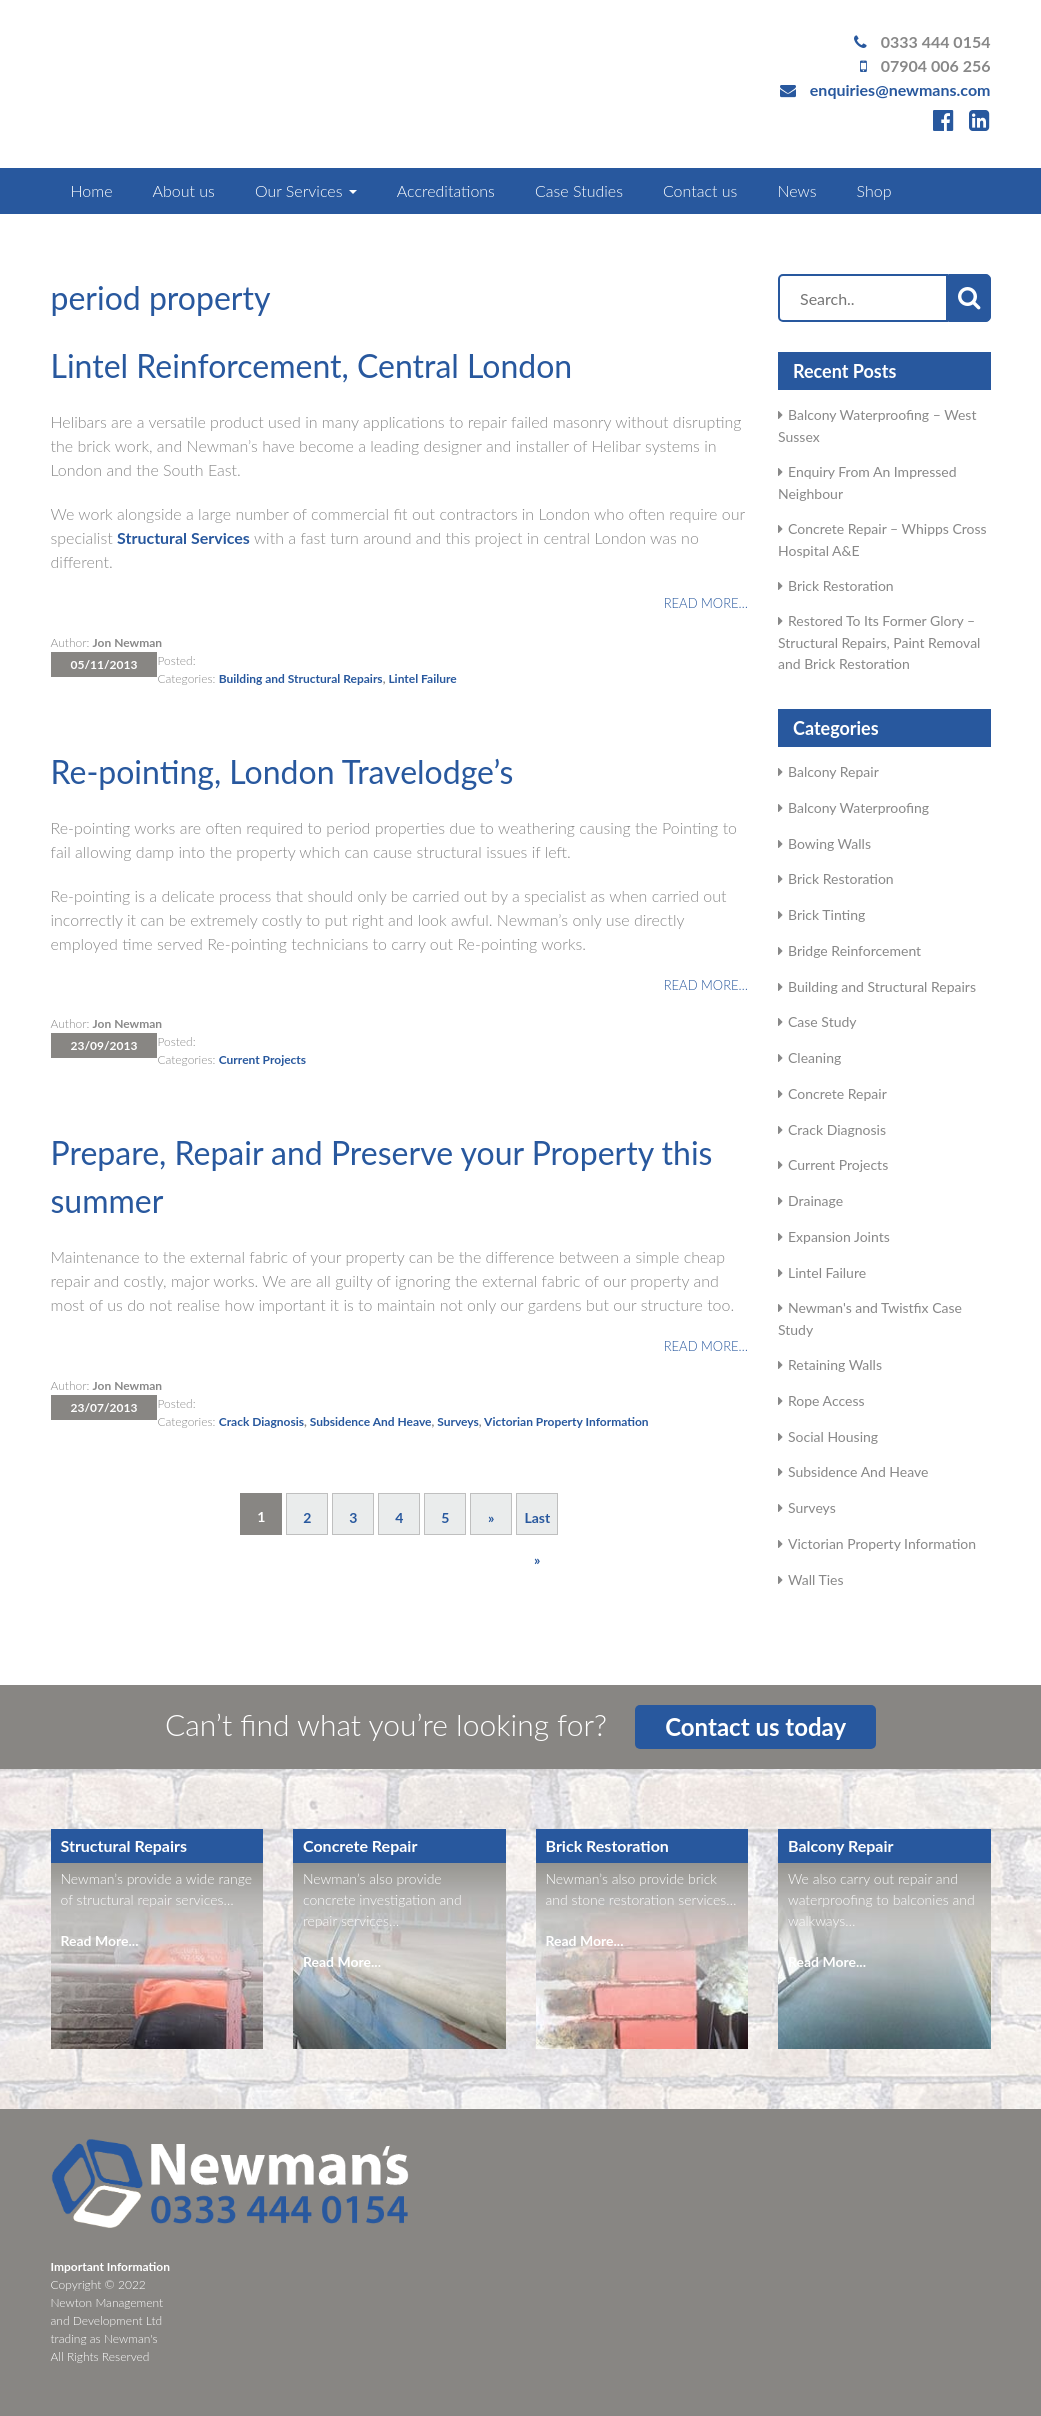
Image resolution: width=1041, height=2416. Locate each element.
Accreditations (446, 190)
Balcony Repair (833, 771)
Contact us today (755, 1726)
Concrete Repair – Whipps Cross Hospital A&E (882, 539)
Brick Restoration (841, 585)
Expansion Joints (839, 1236)
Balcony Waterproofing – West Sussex (877, 425)
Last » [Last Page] (537, 1522)
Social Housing (833, 1436)
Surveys (458, 1421)
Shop (874, 190)
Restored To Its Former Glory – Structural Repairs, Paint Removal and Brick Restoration (879, 642)
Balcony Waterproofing (858, 807)
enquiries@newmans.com (900, 89)
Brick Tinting (826, 914)
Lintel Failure (422, 678)
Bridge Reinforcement (854, 950)
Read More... (100, 1940)
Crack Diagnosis (261, 1421)
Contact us (700, 190)
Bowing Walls (829, 843)
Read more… (706, 603)
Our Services (306, 190)
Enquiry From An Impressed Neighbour (867, 482)
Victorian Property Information (566, 1421)
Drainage (815, 1200)
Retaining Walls (835, 1364)
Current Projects (262, 1059)
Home (92, 190)
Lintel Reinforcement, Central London (312, 365)
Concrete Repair (837, 1093)
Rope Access (826, 1400)
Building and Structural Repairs (301, 678)
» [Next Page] (491, 1517)
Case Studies (579, 190)
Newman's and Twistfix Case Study (870, 1318)
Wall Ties (815, 1579)
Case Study (822, 1021)
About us (183, 190)
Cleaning (814, 1057)
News (796, 190)
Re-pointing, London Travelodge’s (282, 771)
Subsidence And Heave (371, 1421)
